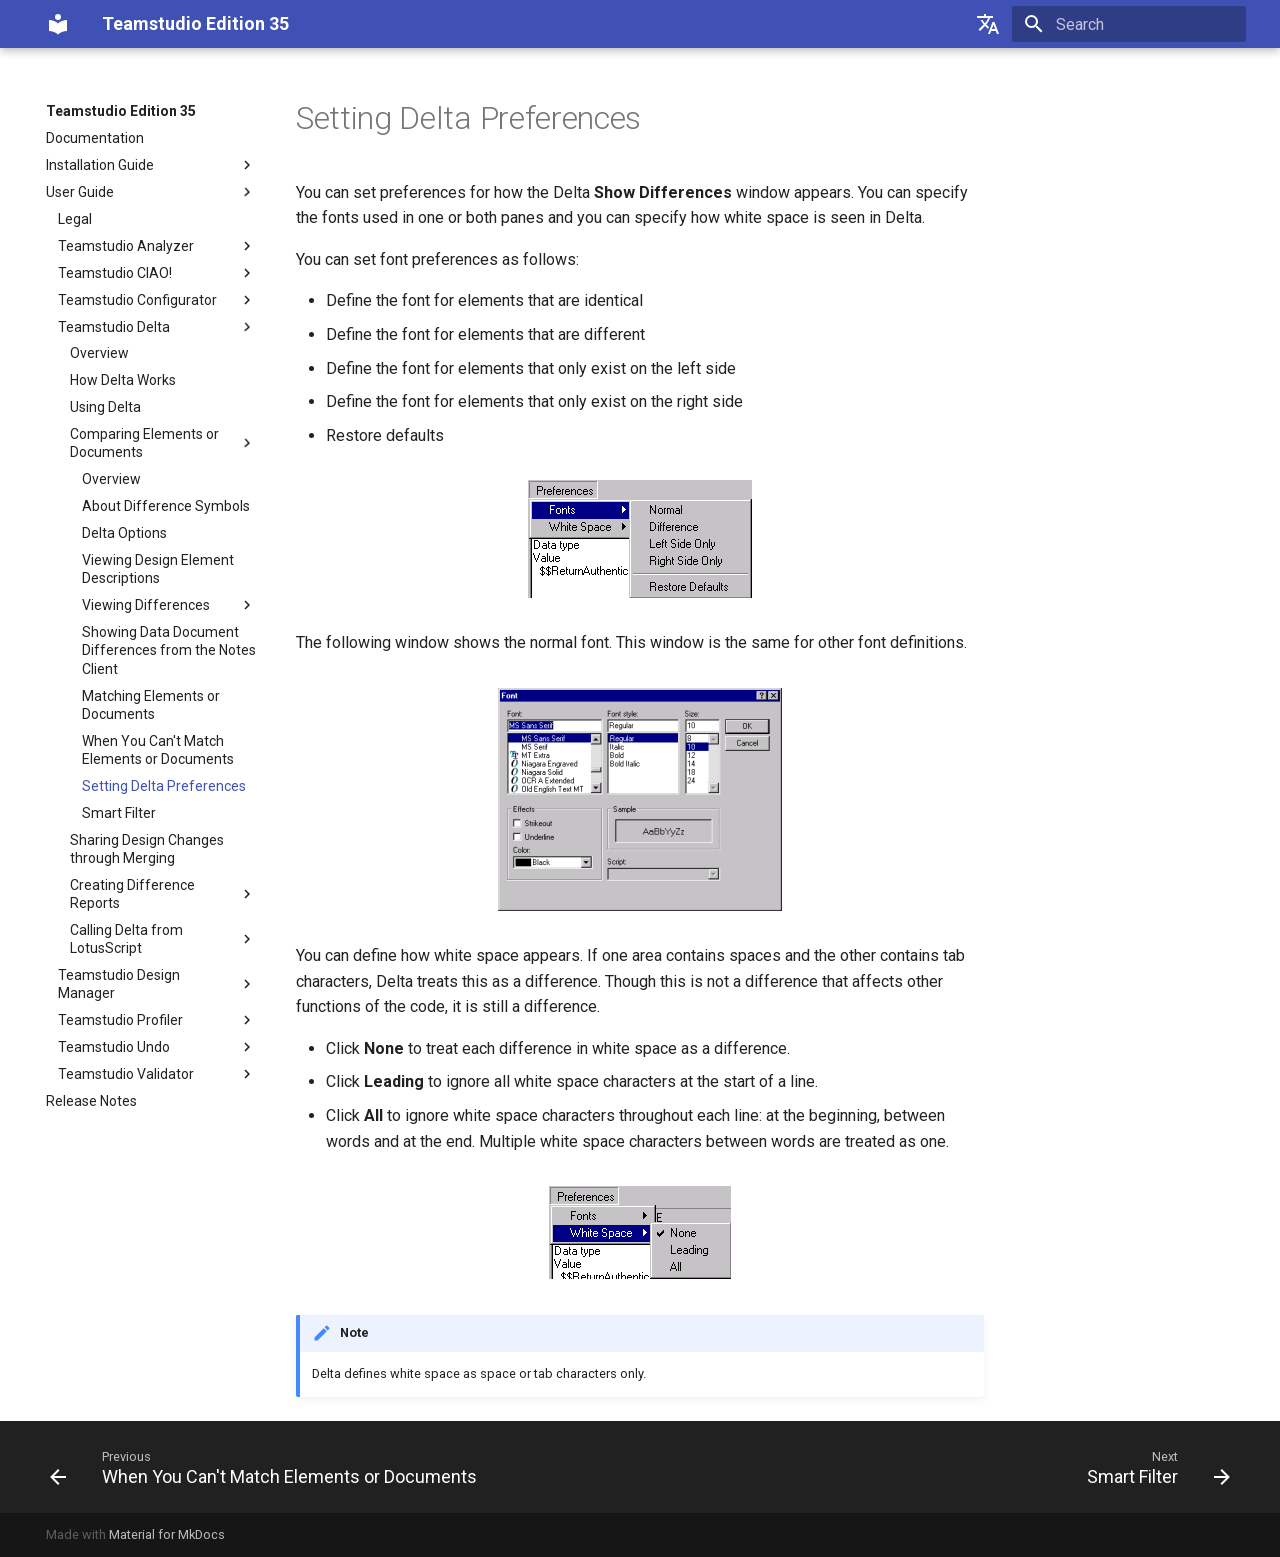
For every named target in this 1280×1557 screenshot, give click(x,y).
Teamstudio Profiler (157, 1020)
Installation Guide (151, 165)
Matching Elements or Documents (151, 705)
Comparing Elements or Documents (163, 443)
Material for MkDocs (167, 1534)
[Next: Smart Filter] (1153, 1467)
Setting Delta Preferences (164, 786)
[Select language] (988, 24)
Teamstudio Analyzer (157, 246)
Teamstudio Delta (157, 327)
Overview (99, 353)
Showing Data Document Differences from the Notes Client (169, 650)
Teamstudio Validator (157, 1074)
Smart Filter (119, 813)
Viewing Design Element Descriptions (158, 569)
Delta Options (124, 533)
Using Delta (105, 407)
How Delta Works (123, 380)
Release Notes (91, 1101)
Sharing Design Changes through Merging (147, 849)
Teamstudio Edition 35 (121, 111)
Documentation (95, 138)
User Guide (151, 192)
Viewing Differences (169, 605)
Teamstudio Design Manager (157, 984)
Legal (75, 219)
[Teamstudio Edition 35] (58, 24)
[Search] (1129, 24)
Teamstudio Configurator (157, 300)
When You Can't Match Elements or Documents (158, 750)
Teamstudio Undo (157, 1047)
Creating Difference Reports (163, 894)
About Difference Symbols (166, 506)
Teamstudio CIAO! (157, 273)
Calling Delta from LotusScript (163, 939)
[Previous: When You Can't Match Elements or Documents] (268, 1467)
